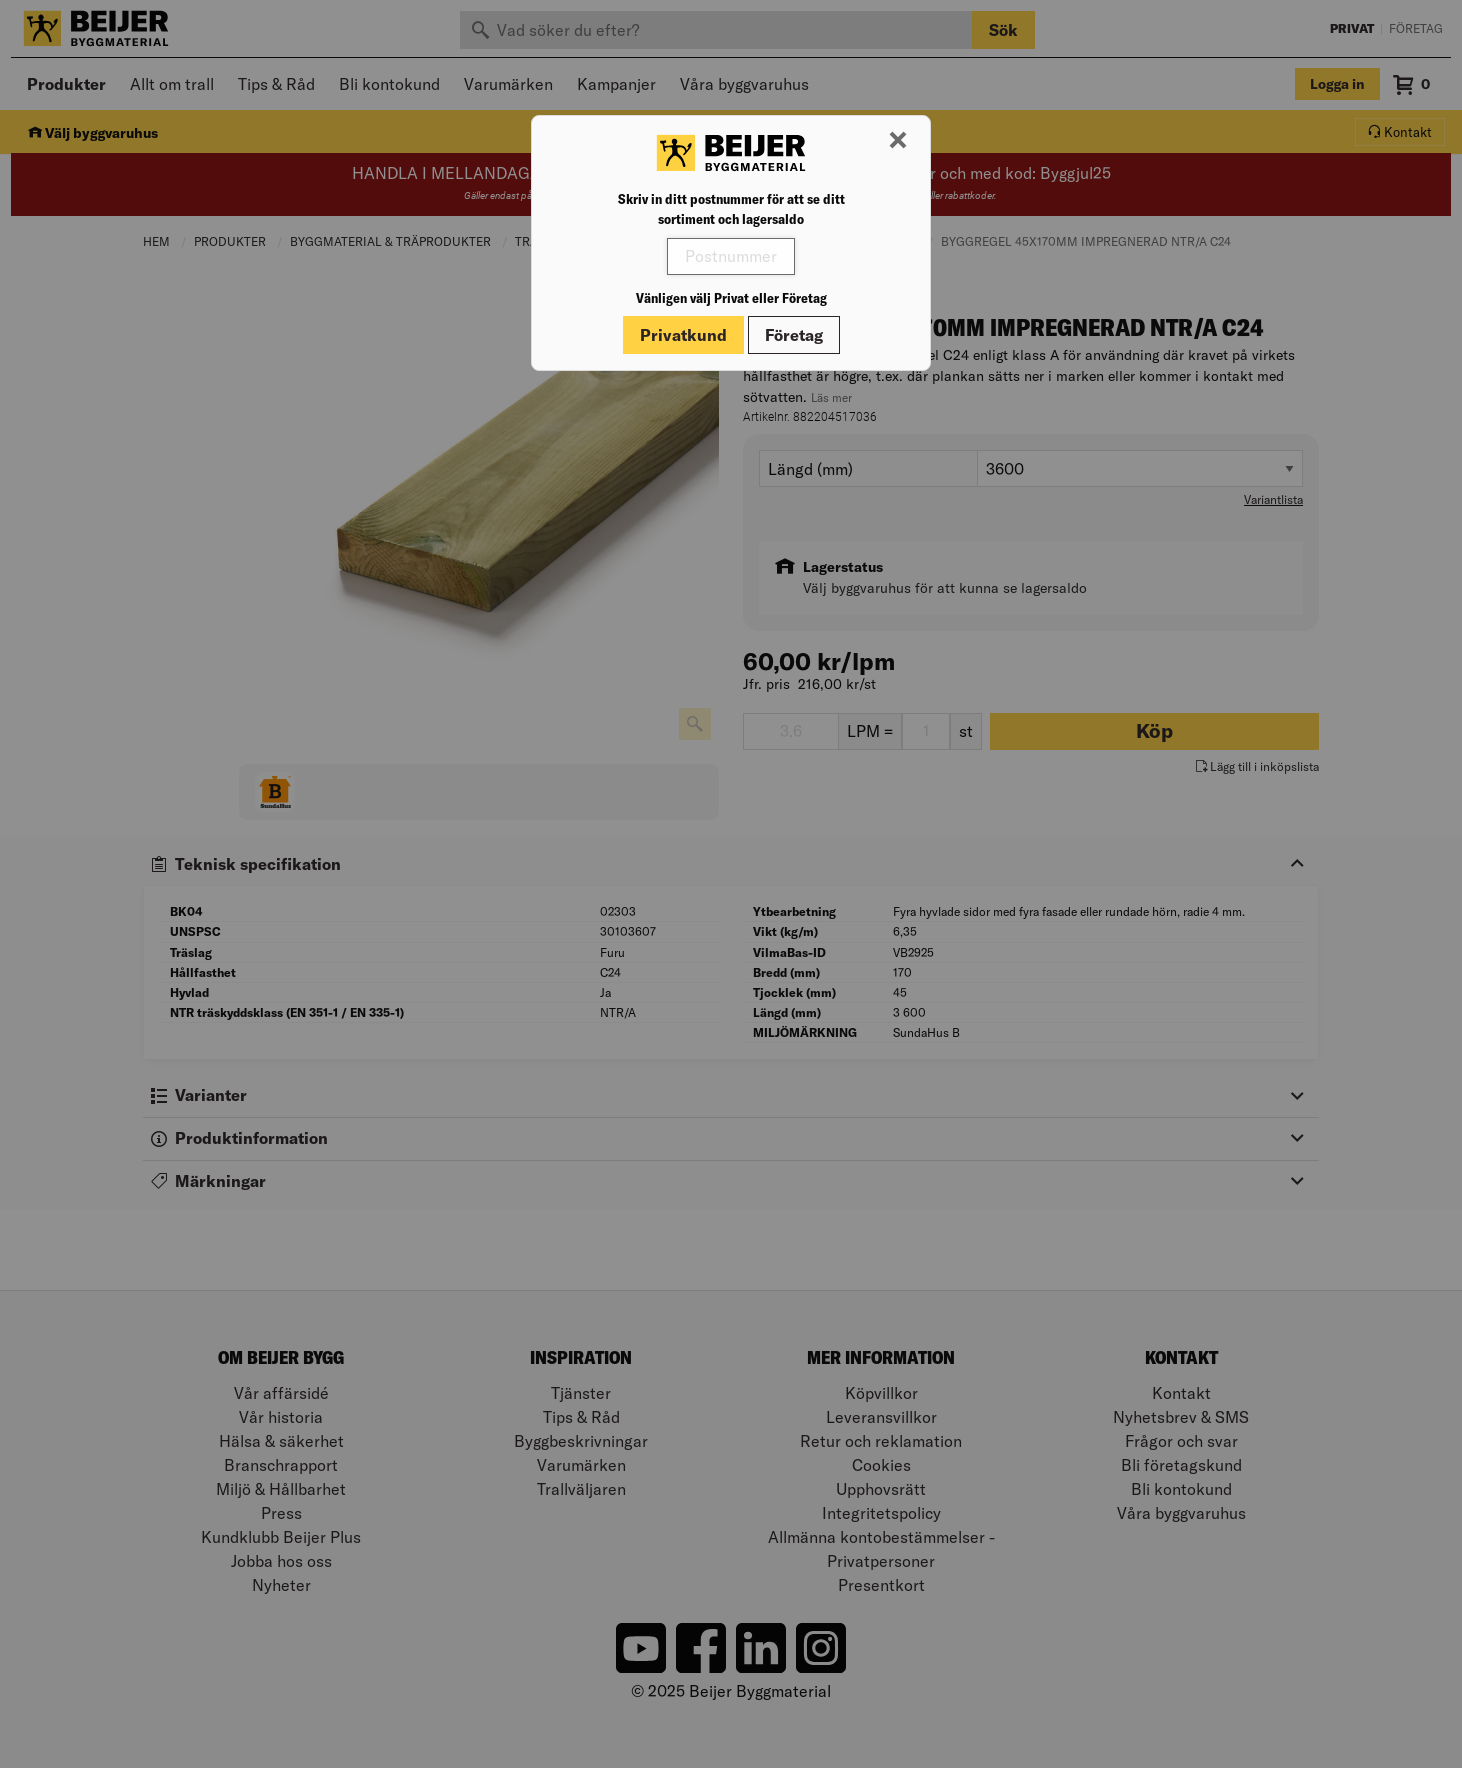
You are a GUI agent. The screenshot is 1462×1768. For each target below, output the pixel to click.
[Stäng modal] (898, 141)
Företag (794, 335)
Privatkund (683, 335)
